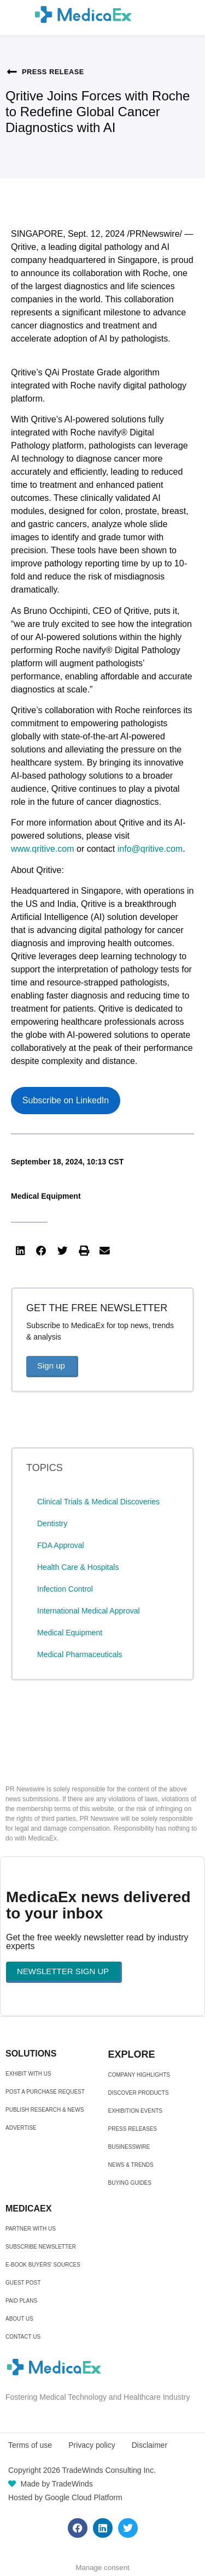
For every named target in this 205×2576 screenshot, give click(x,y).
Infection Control (65, 1589)
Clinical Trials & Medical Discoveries (98, 1501)
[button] (20, 1251)
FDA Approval (60, 1545)
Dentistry (52, 1523)
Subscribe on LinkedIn (65, 1100)
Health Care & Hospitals (78, 1567)
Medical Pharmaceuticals (79, 1654)
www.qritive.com (42, 848)
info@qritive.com (150, 848)
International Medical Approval (88, 1610)
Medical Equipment (46, 1196)
